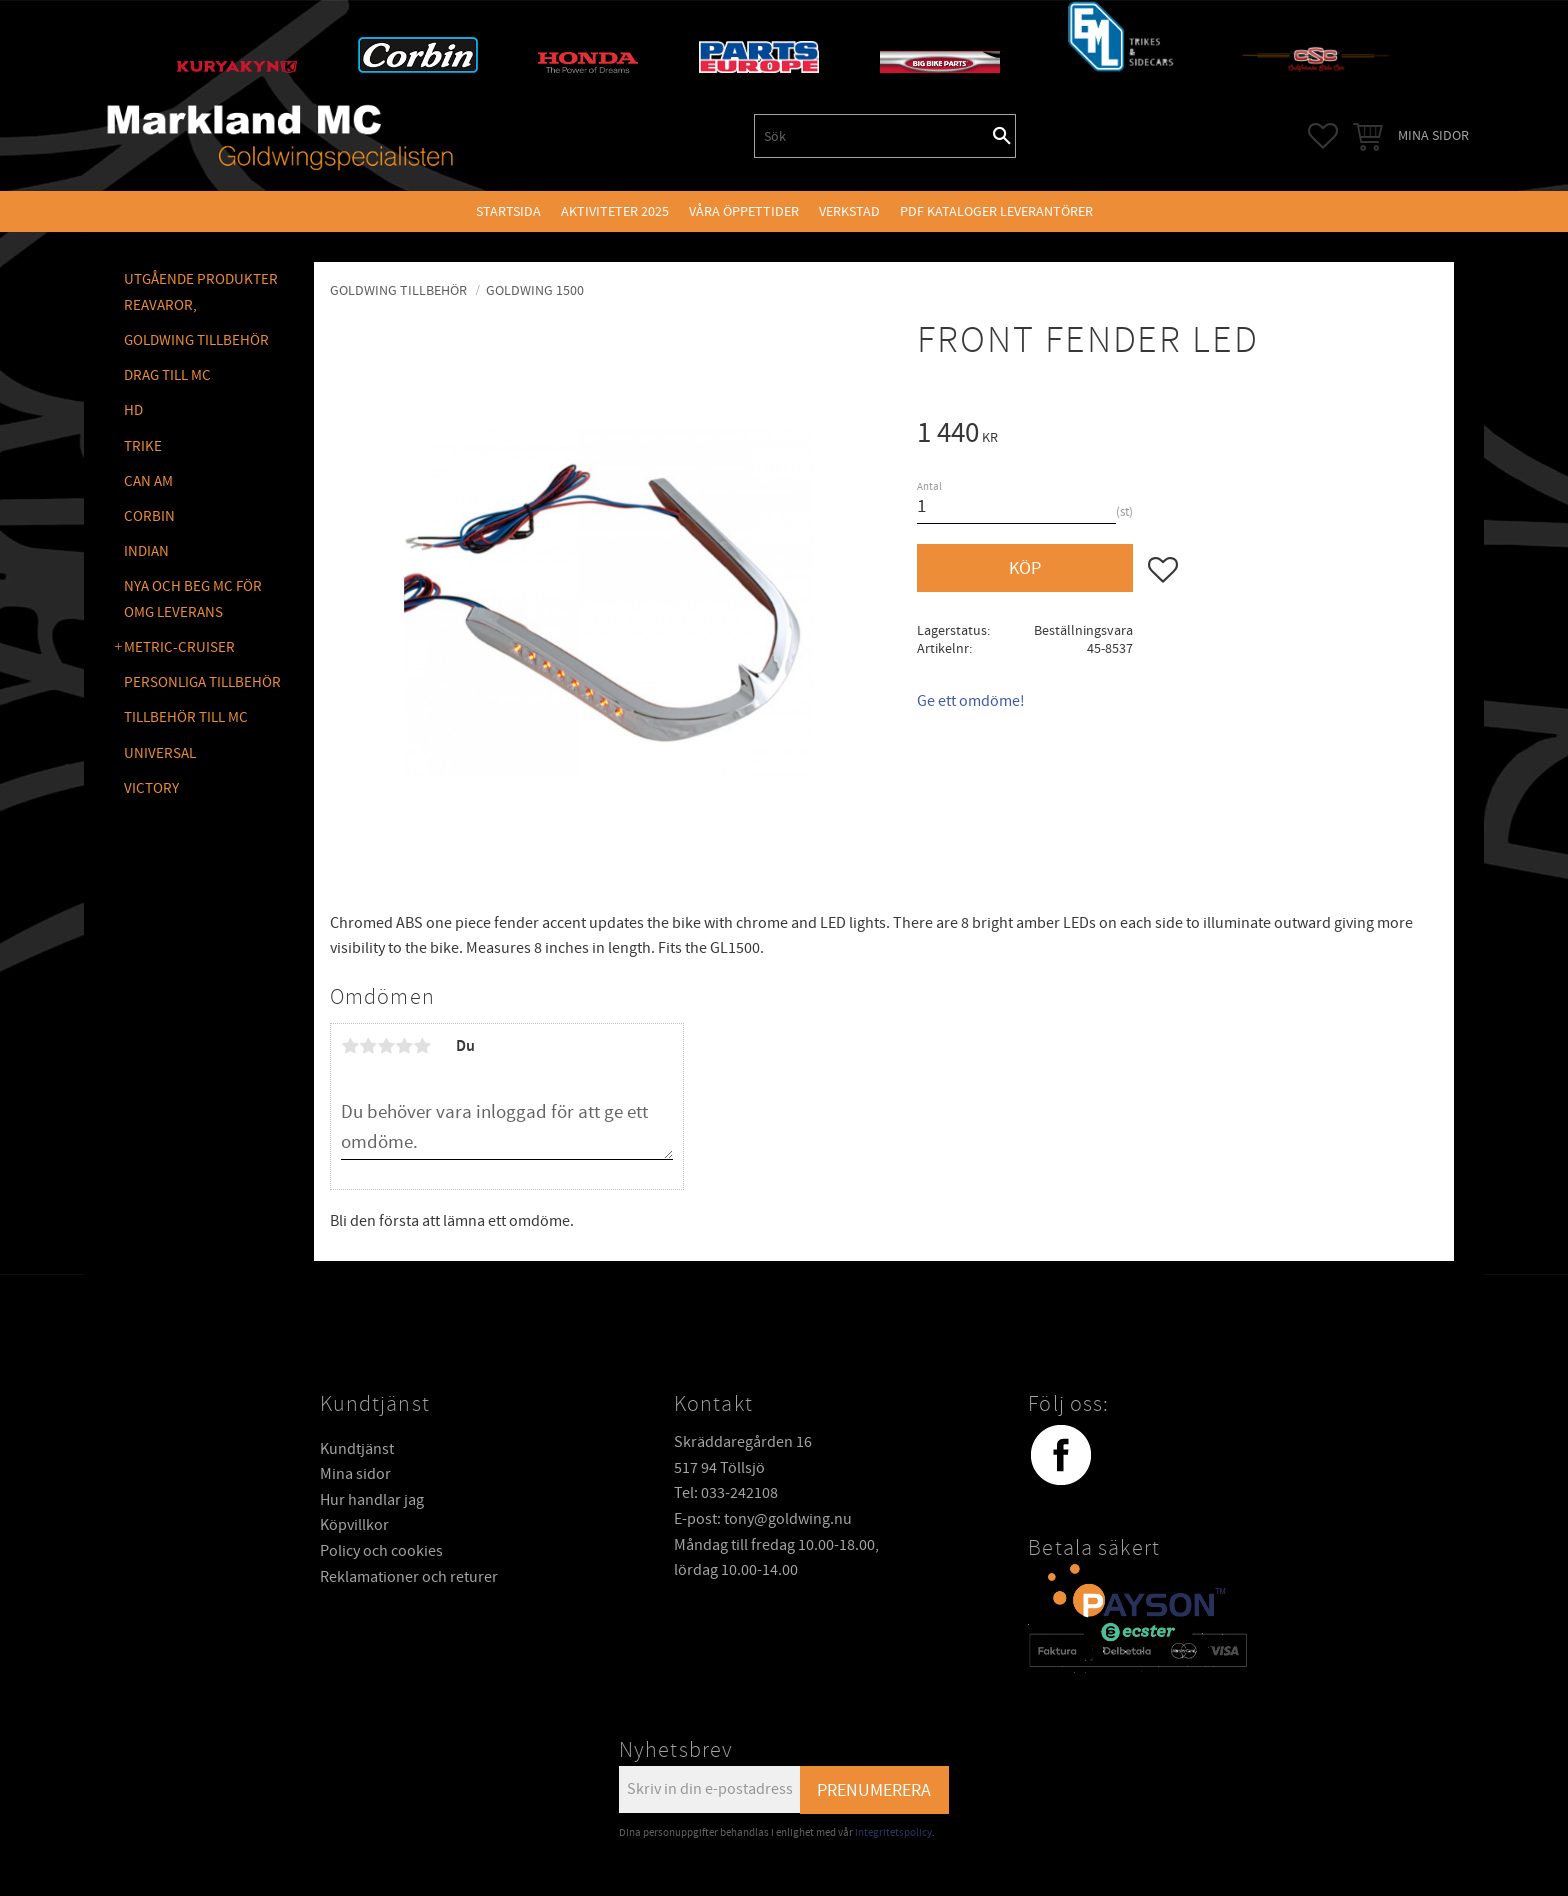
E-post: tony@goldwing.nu (763, 1519)
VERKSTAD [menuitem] (849, 211)
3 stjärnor (386, 1046)
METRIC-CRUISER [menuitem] (179, 647)
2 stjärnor (368, 1046)
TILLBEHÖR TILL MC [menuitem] (186, 717)
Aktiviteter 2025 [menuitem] (615, 211)
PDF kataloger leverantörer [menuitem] (996, 211)
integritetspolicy (893, 1832)
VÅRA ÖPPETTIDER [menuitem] (744, 211)
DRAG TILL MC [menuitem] (167, 375)
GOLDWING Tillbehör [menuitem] (196, 340)
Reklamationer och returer (409, 1577)
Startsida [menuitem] (508, 211)
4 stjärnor (404, 1046)
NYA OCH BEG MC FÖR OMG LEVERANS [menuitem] (193, 599)
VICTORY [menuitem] (151, 788)
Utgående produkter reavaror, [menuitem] (201, 292)
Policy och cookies (381, 1551)
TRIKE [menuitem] (143, 446)
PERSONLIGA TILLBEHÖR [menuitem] (202, 682)
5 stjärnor (422, 1046)
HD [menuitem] (133, 410)
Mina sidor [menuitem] (1433, 135)
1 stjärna (350, 1046)
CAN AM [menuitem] (148, 481)
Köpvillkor (354, 1525)
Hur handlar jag (372, 1500)
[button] (1323, 136)
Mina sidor (355, 1474)
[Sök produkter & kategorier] (872, 136)
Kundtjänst (357, 1449)
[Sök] (1002, 136)
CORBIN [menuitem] (149, 516)
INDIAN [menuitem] (146, 551)
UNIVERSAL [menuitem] (160, 753)
